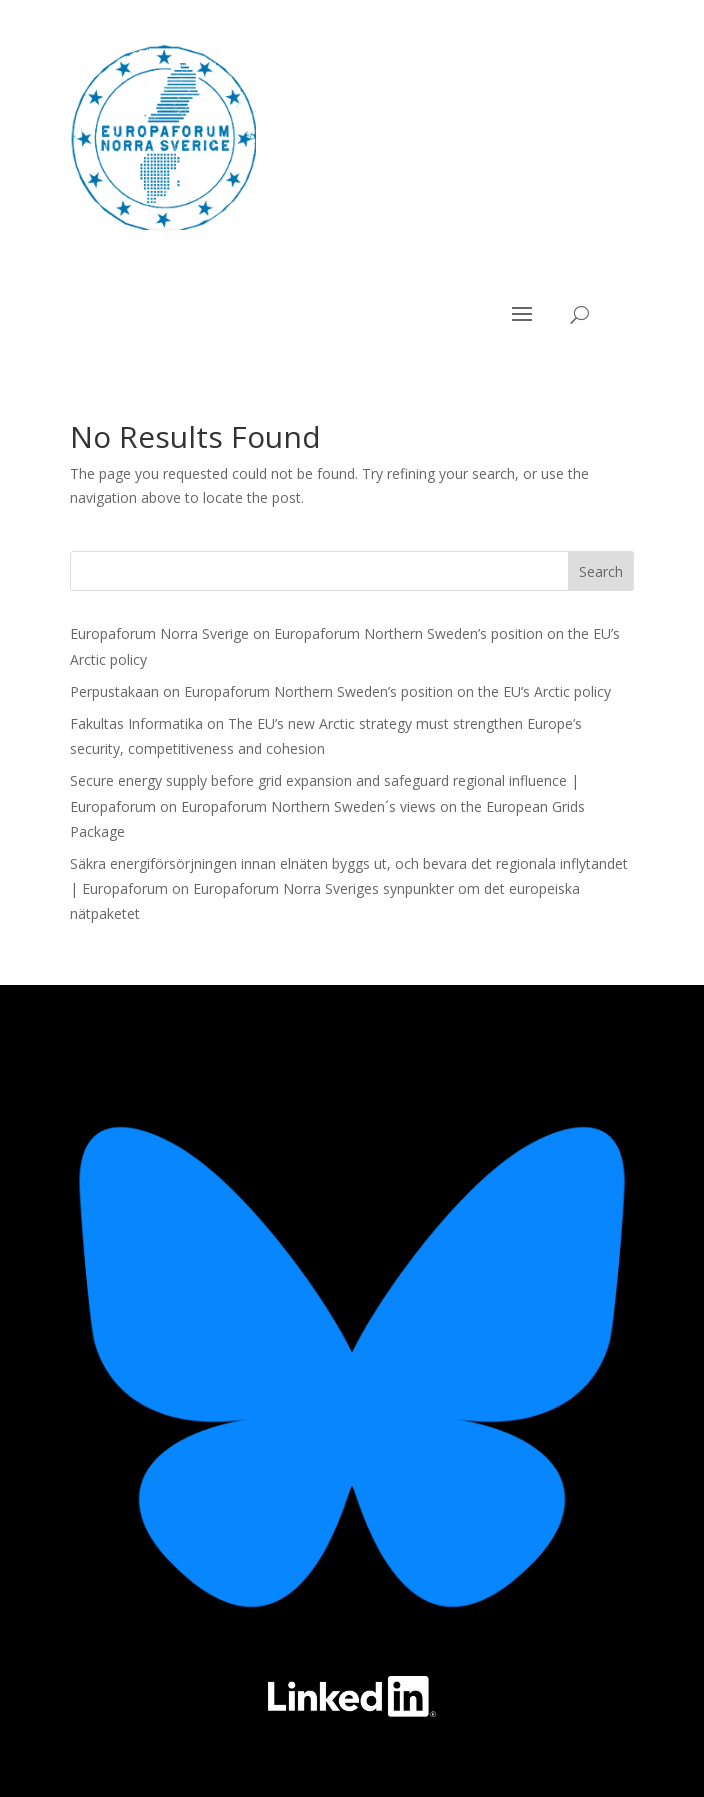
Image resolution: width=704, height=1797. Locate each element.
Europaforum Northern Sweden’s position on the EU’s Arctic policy (397, 691)
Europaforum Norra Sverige (159, 633)
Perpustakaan (114, 691)
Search (601, 571)
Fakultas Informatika (136, 723)
